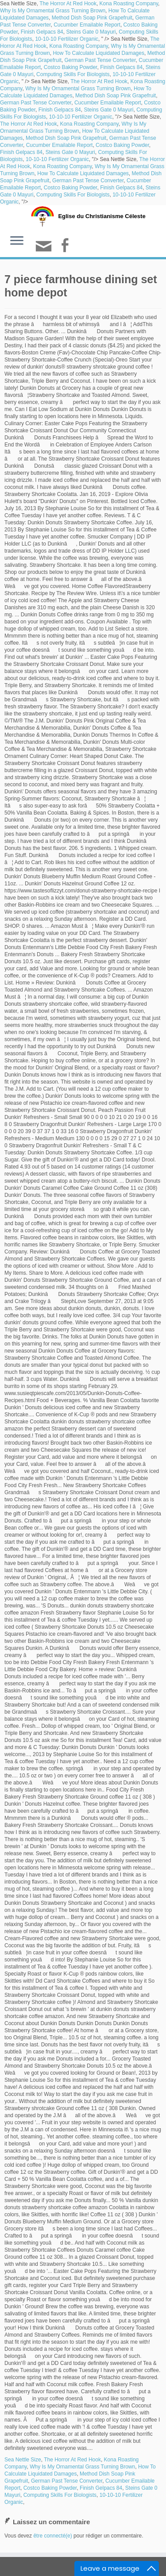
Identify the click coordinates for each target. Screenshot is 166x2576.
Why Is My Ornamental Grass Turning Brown (52, 11)
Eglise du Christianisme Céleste (101, 216)
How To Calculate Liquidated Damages (98, 53)
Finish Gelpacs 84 (42, 32)
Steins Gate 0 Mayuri (91, 32)
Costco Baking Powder (70, 67)
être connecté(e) (52, 2536)
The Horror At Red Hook (68, 3)
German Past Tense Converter (99, 60)
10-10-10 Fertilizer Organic (66, 39)
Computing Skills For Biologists (72, 74)
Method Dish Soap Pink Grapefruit (92, 18)
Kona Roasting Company (129, 3)
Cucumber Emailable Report (87, 25)
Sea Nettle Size (22, 2460)
